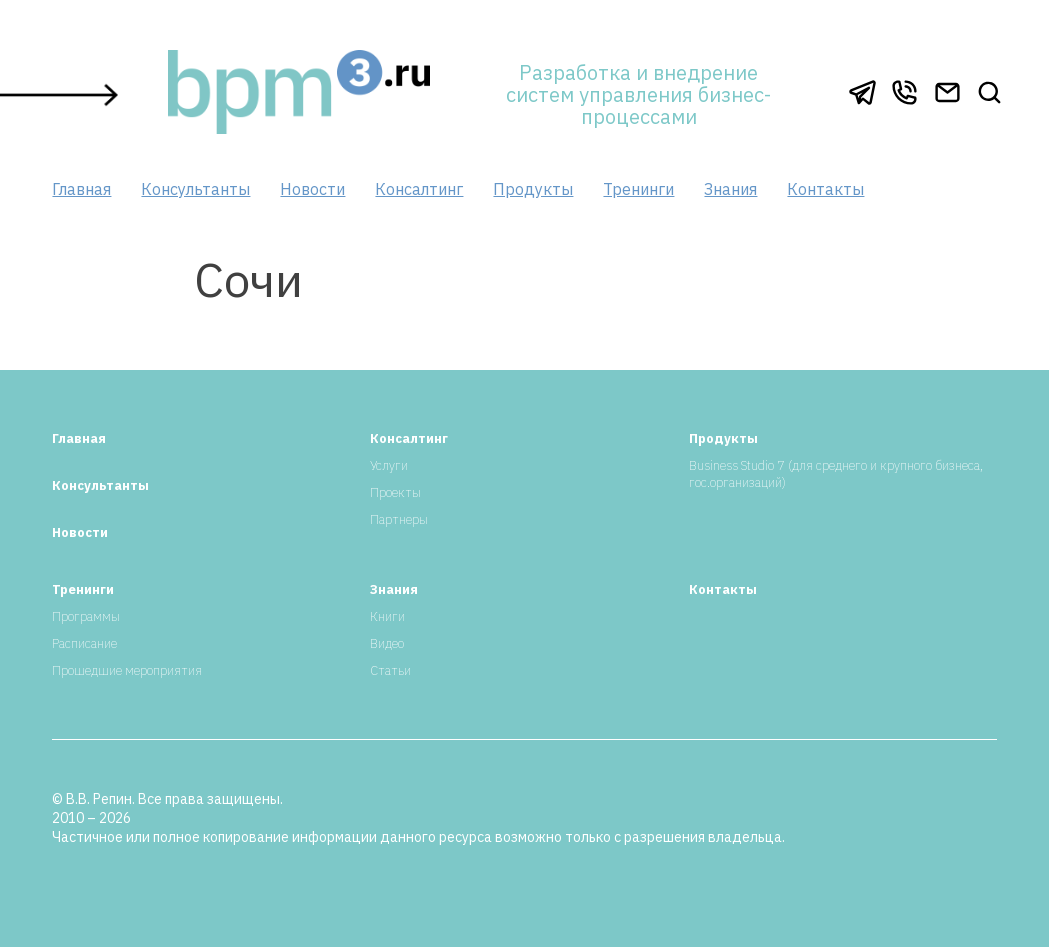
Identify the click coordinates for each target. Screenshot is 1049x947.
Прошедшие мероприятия (127, 670)
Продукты (533, 189)
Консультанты (195, 189)
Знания (730, 189)
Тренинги (638, 189)
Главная (81, 189)
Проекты (395, 492)
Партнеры (399, 519)
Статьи (390, 670)
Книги (387, 616)
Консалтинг (419, 189)
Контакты (825, 189)
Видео (387, 643)
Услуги (389, 465)
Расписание (84, 643)
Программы (86, 616)
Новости (312, 189)
